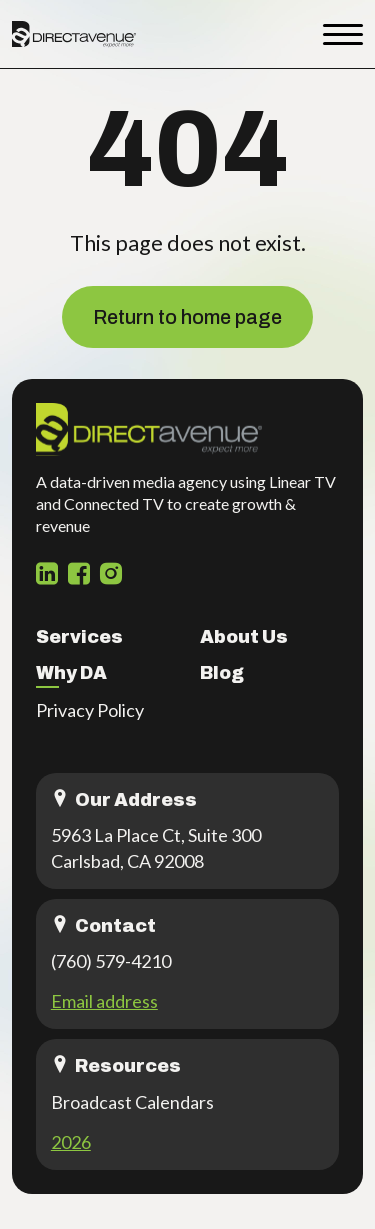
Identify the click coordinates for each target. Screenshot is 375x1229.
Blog (222, 673)
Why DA (71, 673)
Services (79, 637)
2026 (71, 1142)
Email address (104, 1001)
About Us (244, 637)
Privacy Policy (90, 710)
